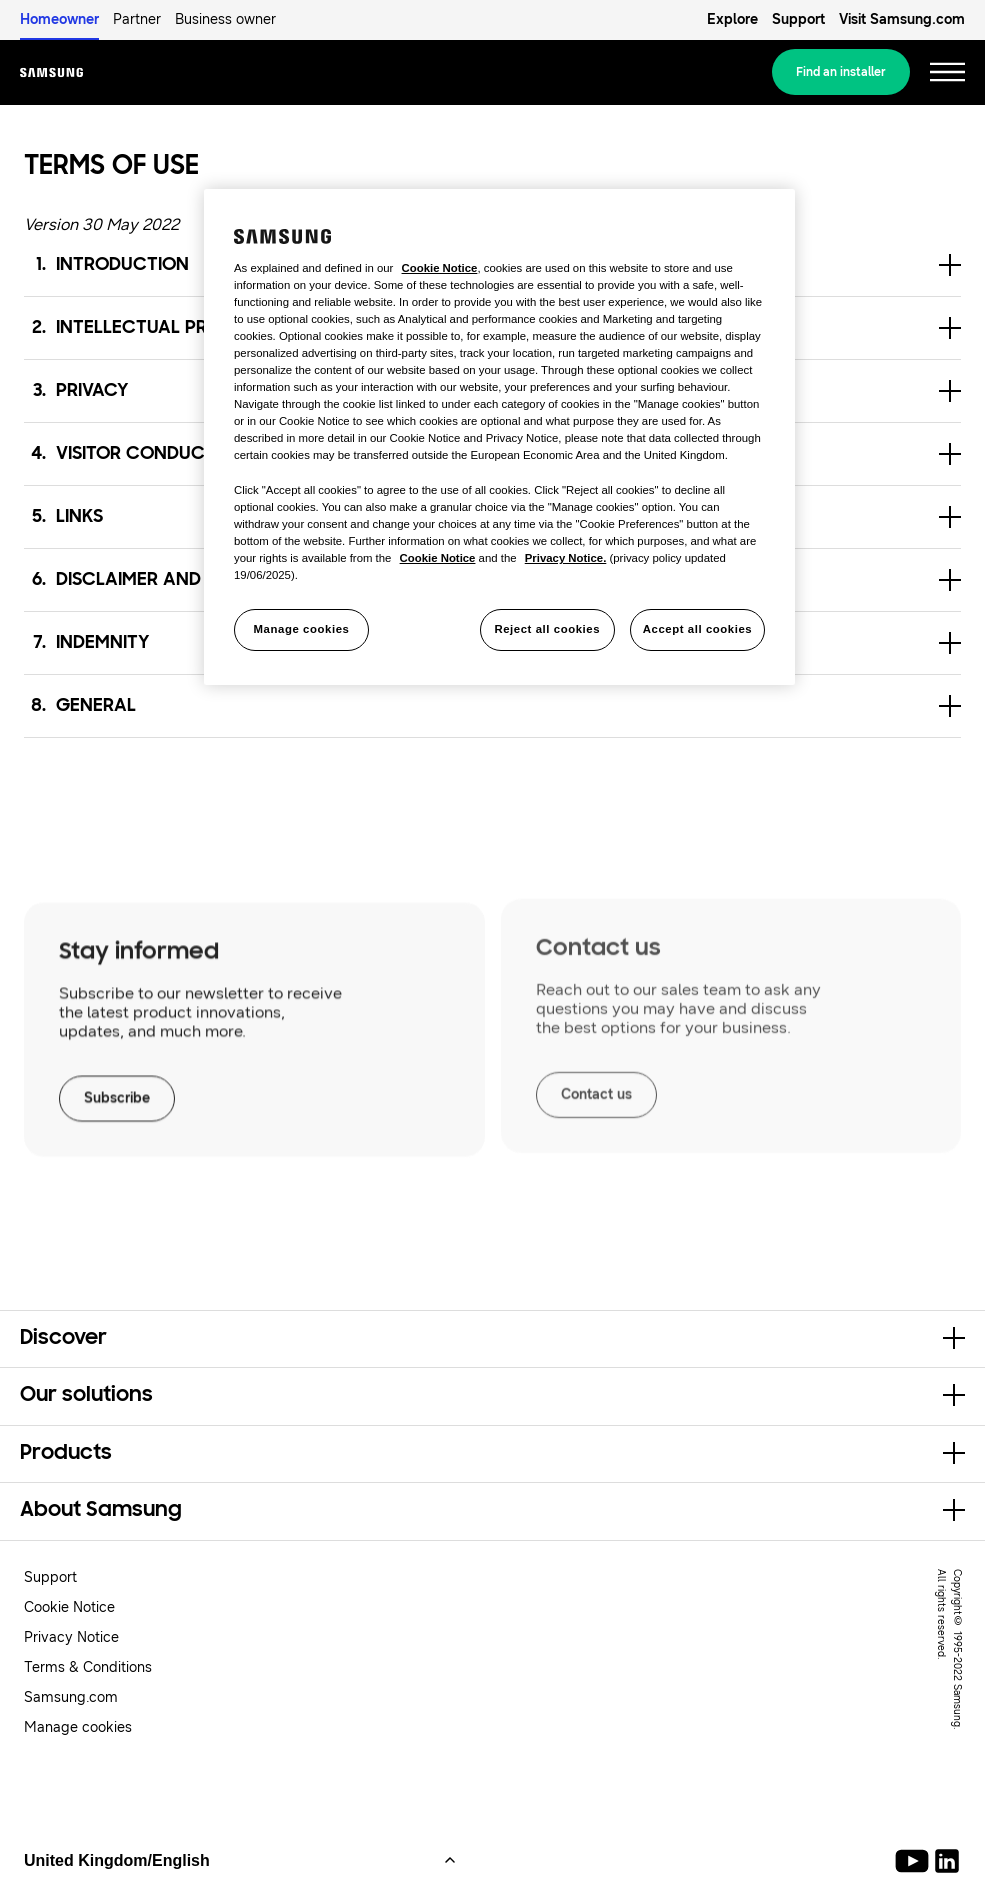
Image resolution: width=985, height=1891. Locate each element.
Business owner (225, 19)
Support (798, 19)
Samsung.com (71, 1697)
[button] (492, 706)
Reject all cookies (547, 629)
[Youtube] (915, 1861)
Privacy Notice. (566, 558)
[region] (499, 437)
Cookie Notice (69, 1607)
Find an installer (841, 72)
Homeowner (59, 19)
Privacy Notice (71, 1637)
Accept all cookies (698, 629)
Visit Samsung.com (902, 19)
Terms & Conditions (88, 1667)
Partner (137, 19)
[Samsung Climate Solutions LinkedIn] (947, 1861)
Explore (732, 19)
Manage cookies (78, 1727)
